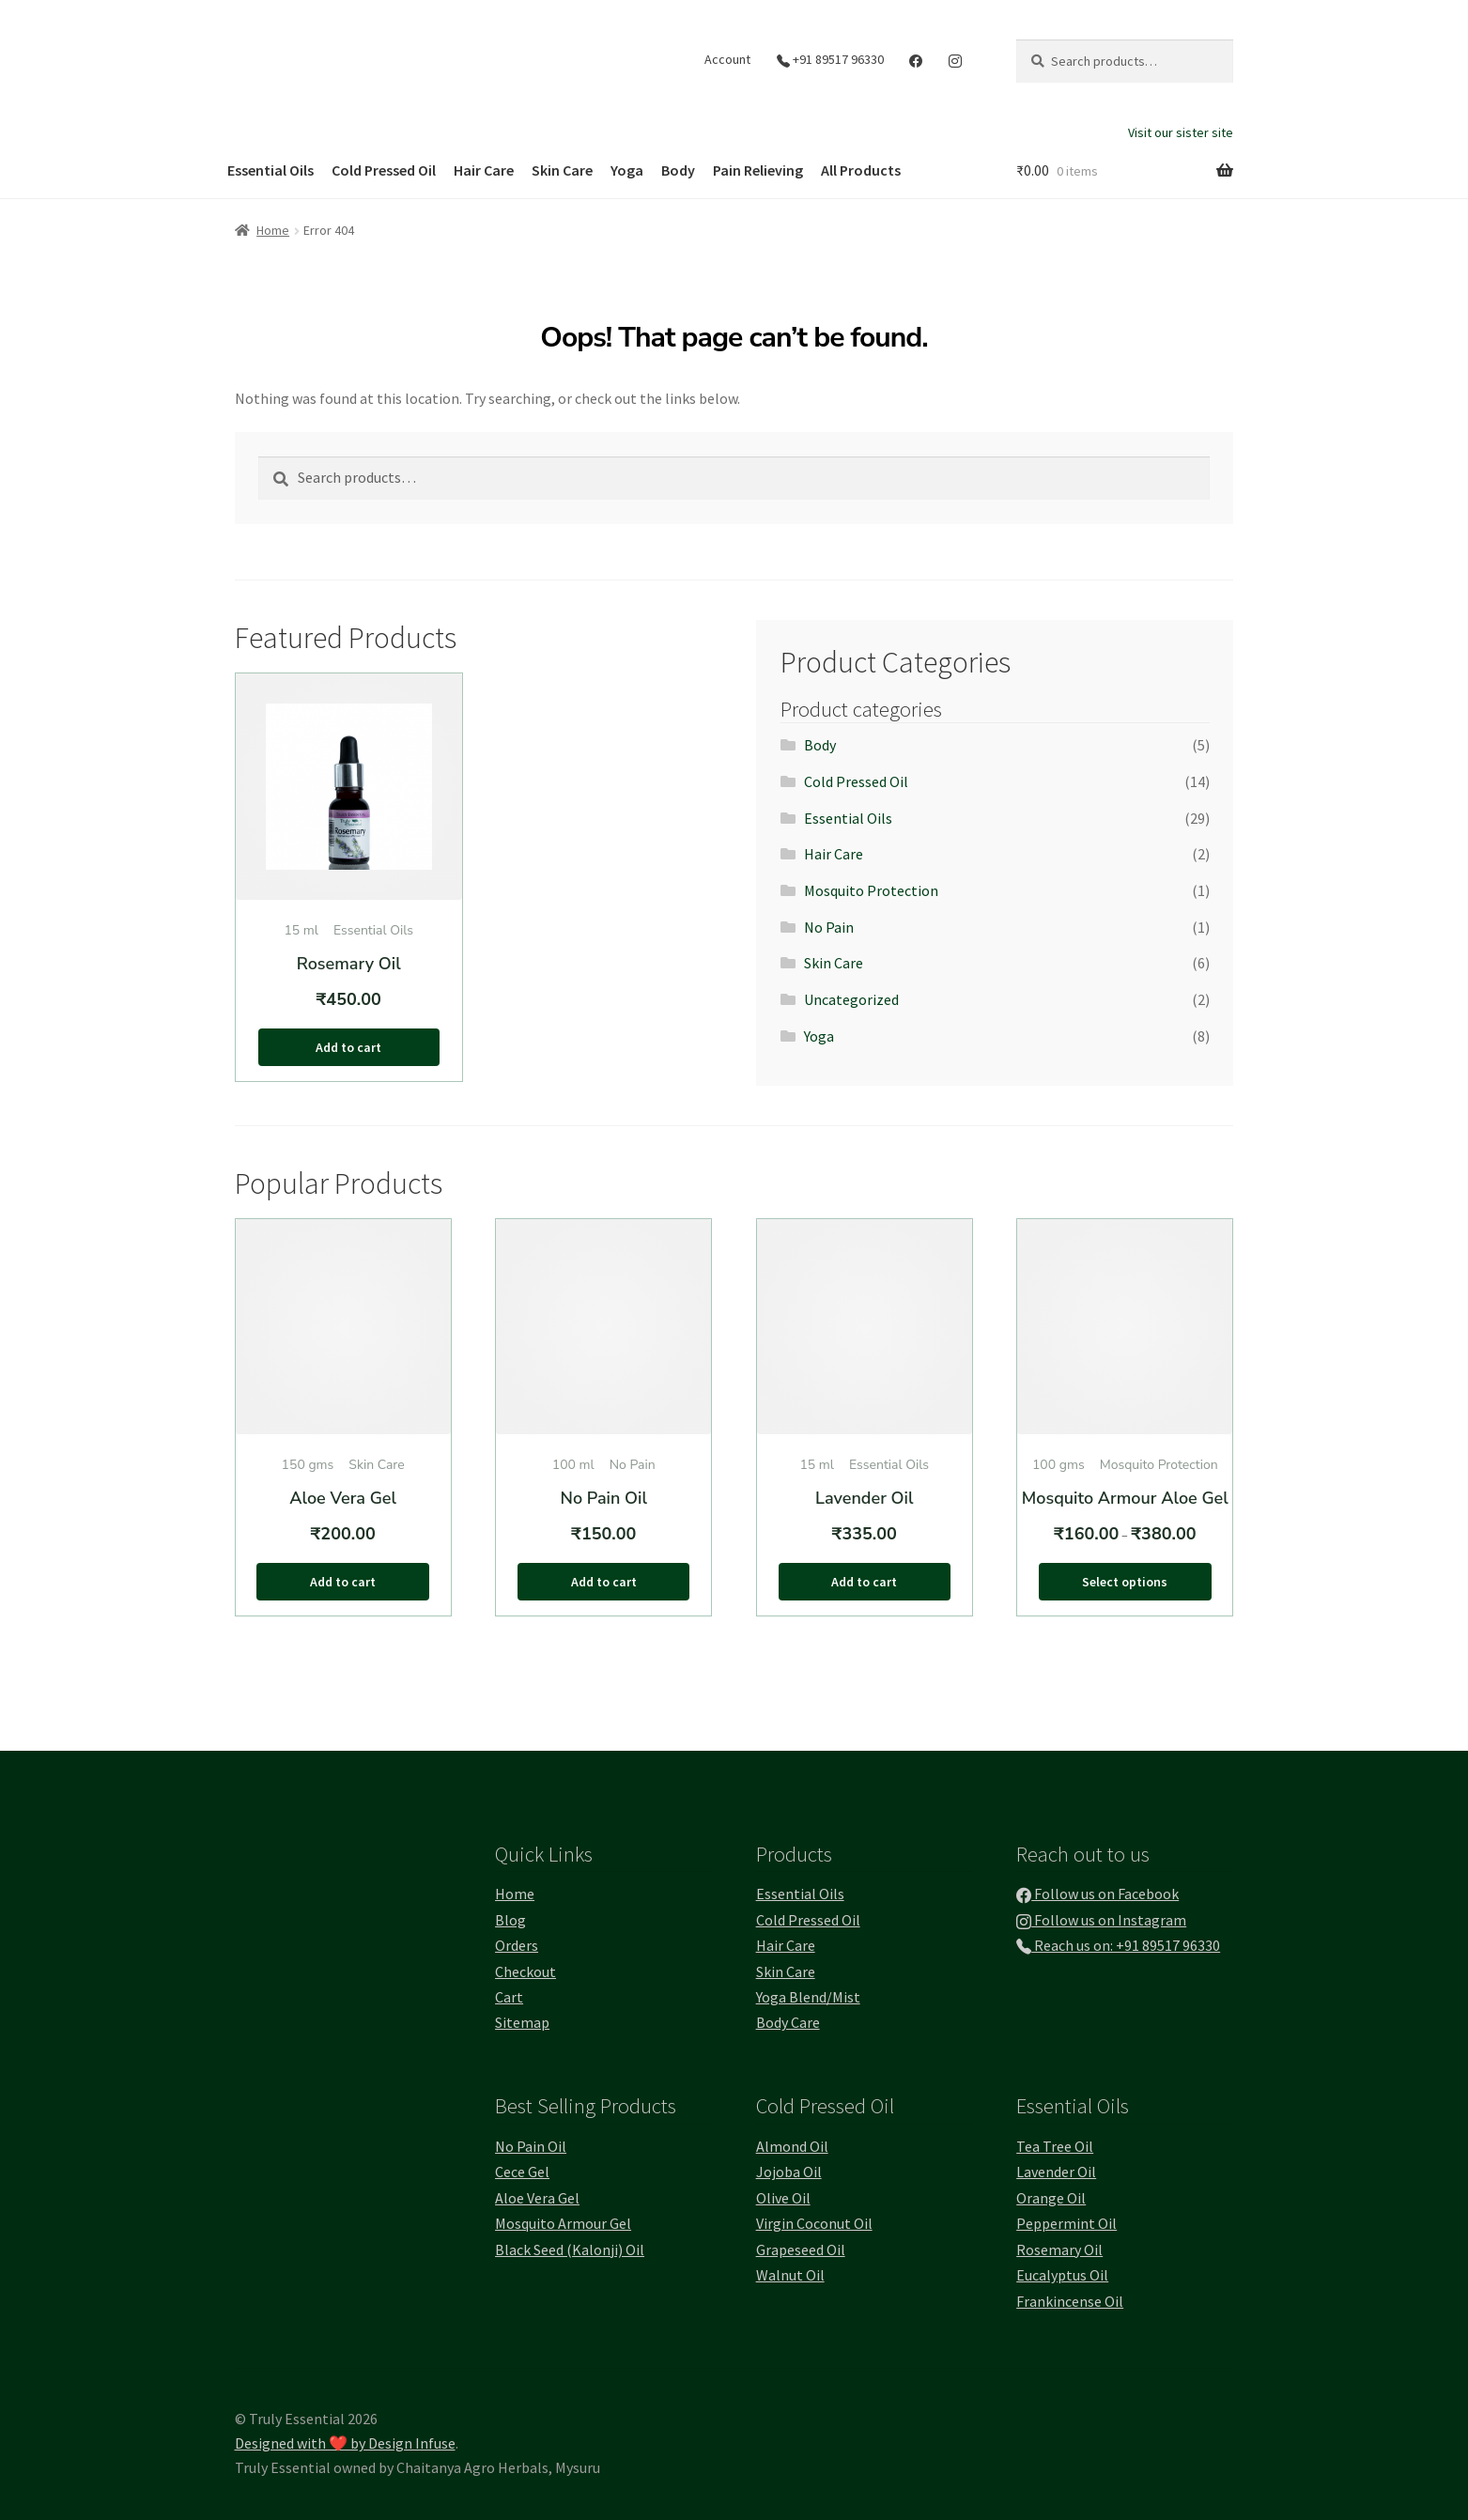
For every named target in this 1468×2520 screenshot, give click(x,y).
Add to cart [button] (348, 1047)
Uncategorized (851, 999)
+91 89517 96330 (830, 59)
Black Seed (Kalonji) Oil (569, 2249)
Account (727, 59)
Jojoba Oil (789, 2171)
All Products (861, 170)
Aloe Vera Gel (537, 2197)
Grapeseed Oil (800, 2249)
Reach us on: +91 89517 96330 (1118, 1945)
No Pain (829, 927)
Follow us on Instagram (1101, 1919)
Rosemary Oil (1059, 2249)
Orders (516, 1945)
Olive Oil (783, 2197)
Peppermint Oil (1066, 2223)
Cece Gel (522, 2171)
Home (272, 230)
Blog (510, 1919)
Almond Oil (792, 2146)
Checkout (525, 1971)
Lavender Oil (1056, 2171)
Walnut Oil (790, 2274)
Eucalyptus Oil (1062, 2274)
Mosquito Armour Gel (563, 2223)
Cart (509, 1996)
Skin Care (562, 170)
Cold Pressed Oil (384, 170)
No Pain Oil (530, 2146)
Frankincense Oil (1069, 2301)
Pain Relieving (758, 170)
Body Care (788, 2022)
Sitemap (522, 2022)
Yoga (626, 170)
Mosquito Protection (871, 890)
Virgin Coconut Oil (814, 2223)
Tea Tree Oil (1054, 2146)
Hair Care (484, 170)
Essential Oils (270, 170)
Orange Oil (1051, 2197)
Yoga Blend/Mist (808, 1996)
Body (678, 170)
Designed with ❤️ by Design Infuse (345, 2443)
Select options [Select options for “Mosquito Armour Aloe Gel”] (1124, 1581)
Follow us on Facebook (1097, 1893)
